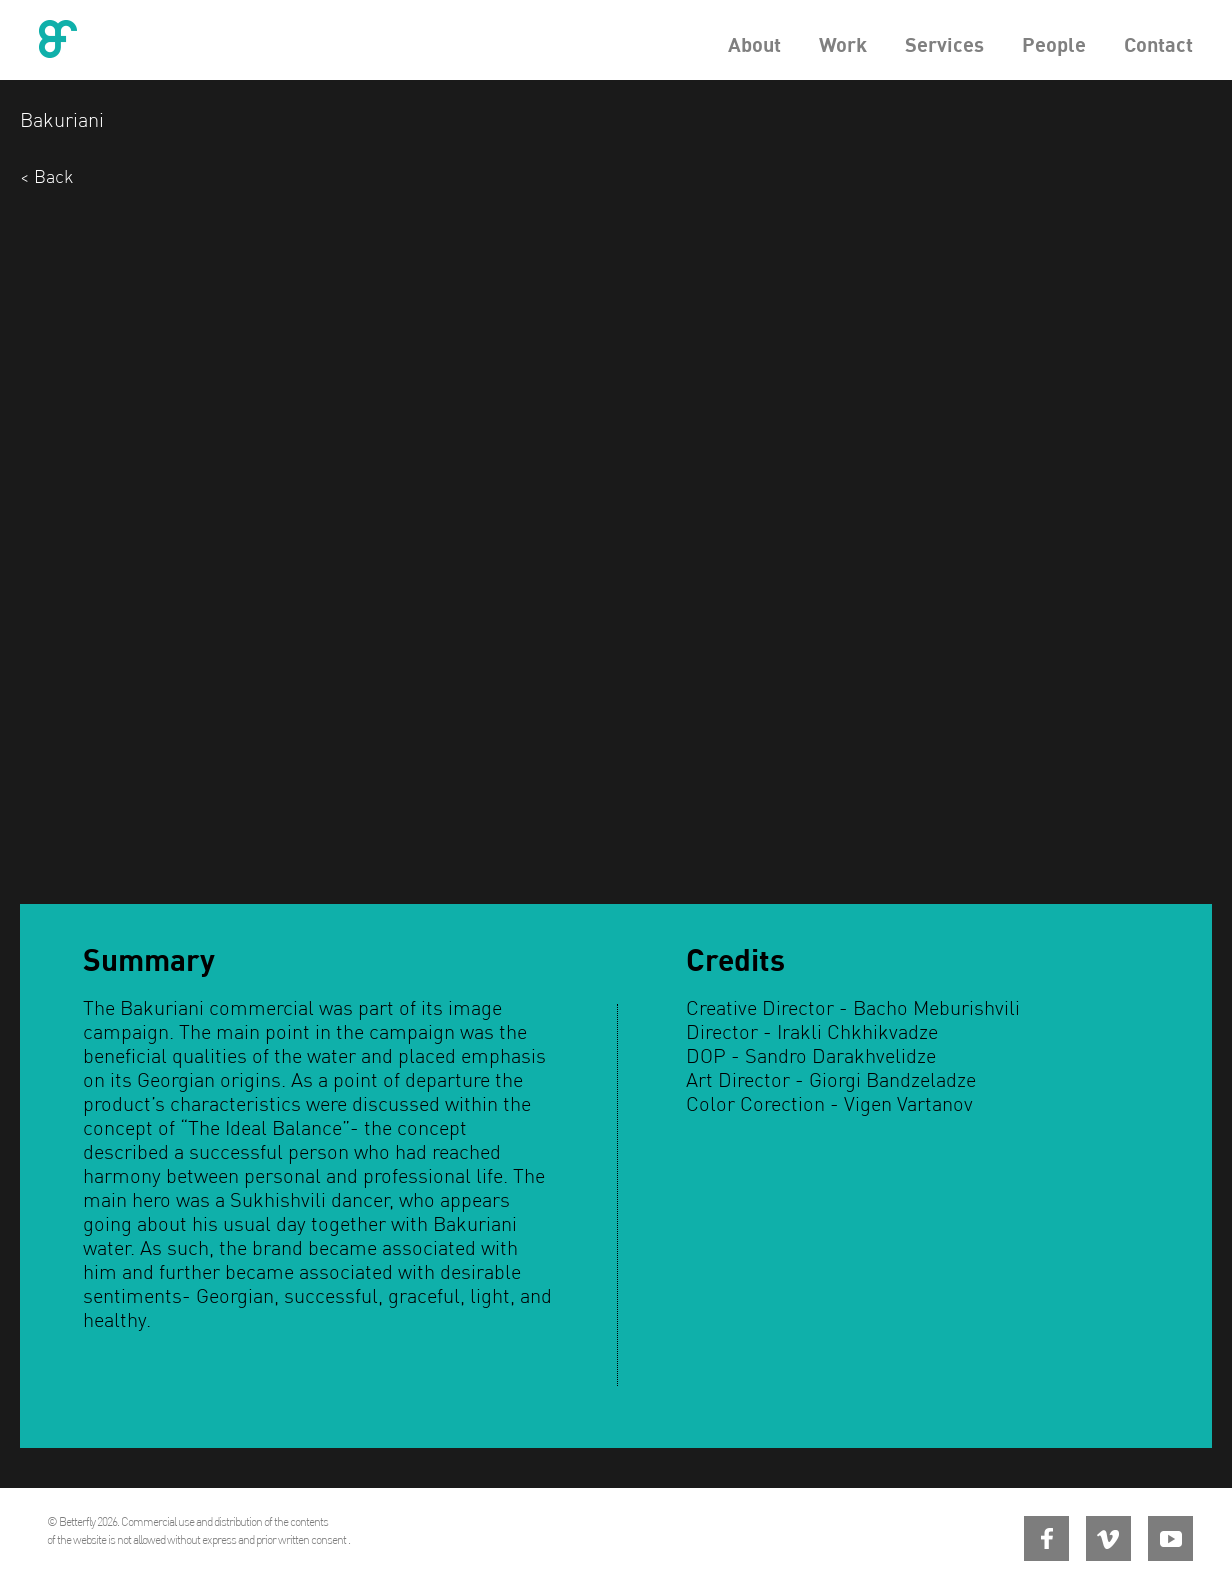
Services (944, 44)
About (754, 44)
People (1054, 44)
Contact (1158, 44)
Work (843, 44)
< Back (46, 176)
